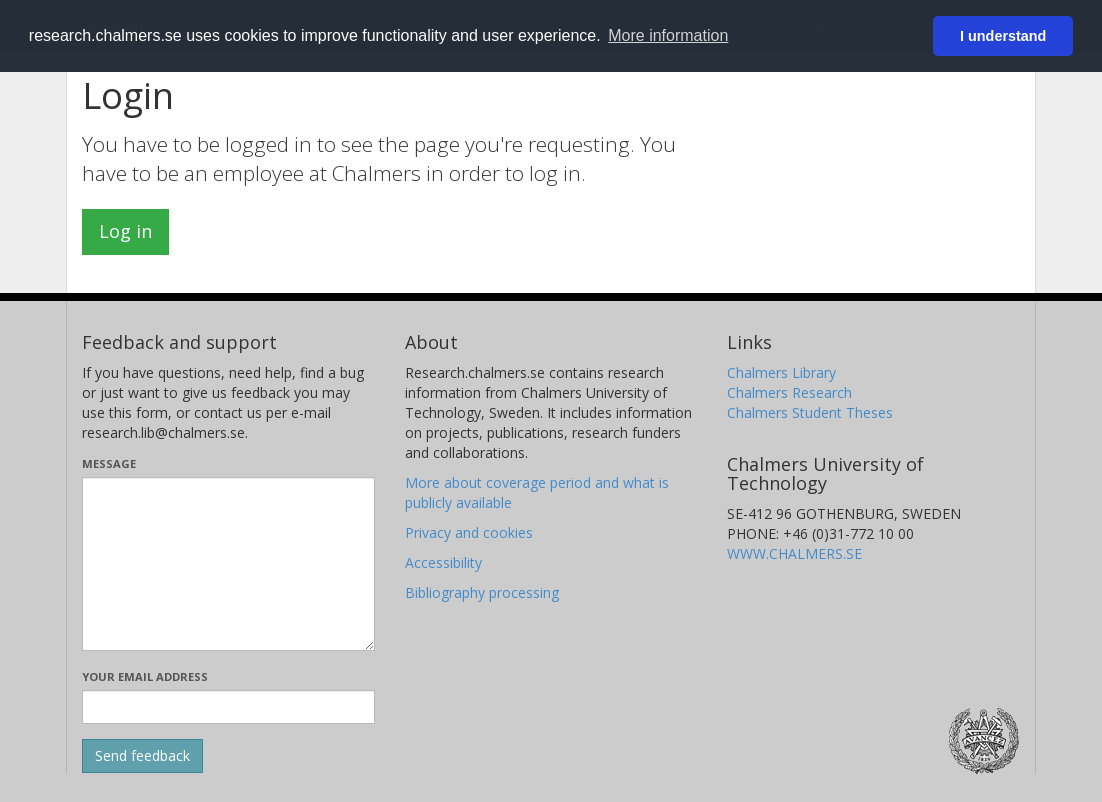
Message (109, 463)
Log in (125, 231)
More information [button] (668, 35)
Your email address (145, 676)
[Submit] (142, 756)
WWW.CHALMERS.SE (794, 553)
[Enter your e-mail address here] (228, 707)
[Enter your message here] (228, 564)
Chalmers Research (789, 392)
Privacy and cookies (469, 532)
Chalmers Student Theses (810, 412)
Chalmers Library (781, 372)
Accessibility (443, 562)
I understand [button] (1003, 36)
